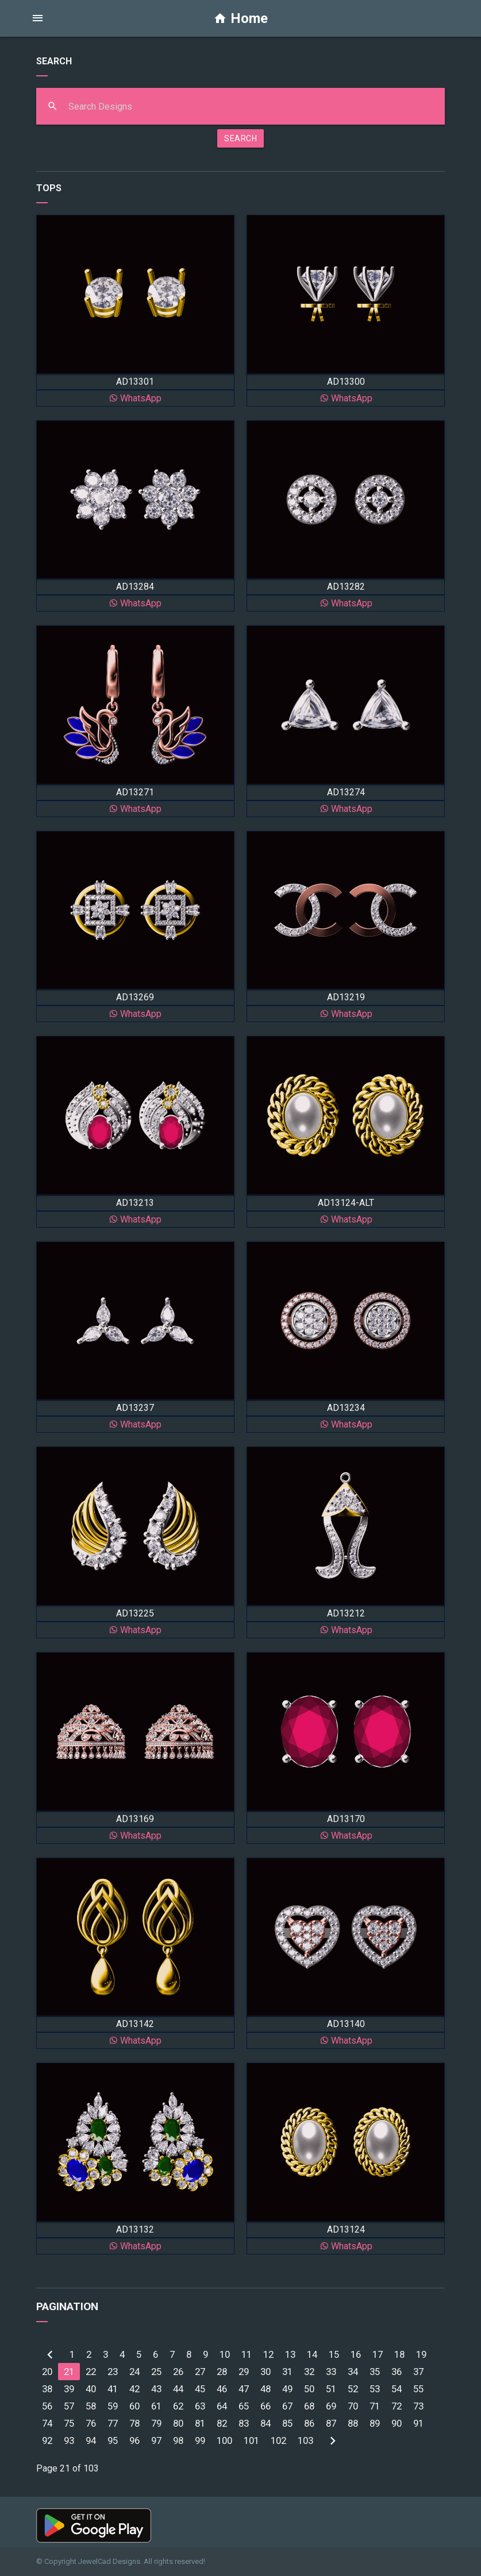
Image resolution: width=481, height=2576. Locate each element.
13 (290, 2354)
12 (268, 2354)
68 (309, 2406)
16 (356, 2354)
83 (243, 2423)
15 (334, 2354)
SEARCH (240, 138)
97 (156, 2440)
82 (222, 2423)
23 (112, 2371)
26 (178, 2371)
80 (178, 2423)
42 (134, 2389)
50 (309, 2389)
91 (418, 2423)
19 (421, 2354)
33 (331, 2371)
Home (240, 18)
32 (309, 2371)
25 (156, 2371)
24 (134, 2371)
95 (112, 2440)
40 (91, 2389)
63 (200, 2406)
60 (134, 2406)
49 (287, 2389)
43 (156, 2389)
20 (47, 2371)
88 (353, 2423)
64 (222, 2406)
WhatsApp (135, 398)
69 (331, 2406)
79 (156, 2423)
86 (309, 2423)
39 (69, 2389)
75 (69, 2423)
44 (178, 2389)
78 (134, 2423)
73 (418, 2406)
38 (47, 2389)
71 (375, 2406)
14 (312, 2354)
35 (375, 2371)
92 (47, 2440)
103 (305, 2440)
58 (91, 2406)
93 (69, 2440)
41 (112, 2389)
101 (251, 2440)
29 (243, 2371)
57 (69, 2406)
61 (156, 2406)
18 (399, 2354)
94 (91, 2440)
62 (178, 2406)
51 (331, 2389)
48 (265, 2389)
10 (225, 2354)
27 (200, 2371)
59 (112, 2406)
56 (47, 2406)
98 (178, 2440)
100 (224, 2440)
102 (278, 2440)
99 (200, 2440)
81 (200, 2423)
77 (112, 2423)
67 (287, 2406)
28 (222, 2371)
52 (353, 2389)
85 (287, 2423)
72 (396, 2406)
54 (396, 2389)
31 (287, 2371)
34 (353, 2371)
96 (134, 2440)
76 (91, 2423)
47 (243, 2389)
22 (91, 2371)
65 (243, 2406)
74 (47, 2423)
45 (200, 2389)
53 (375, 2389)
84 (265, 2423)
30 (265, 2371)
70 (353, 2406)
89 (375, 2423)
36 (396, 2371)
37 (418, 2371)
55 (418, 2389)
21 (69, 2371)
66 (265, 2406)
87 (331, 2423)
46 (222, 2389)
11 (246, 2354)
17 (377, 2354)
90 (396, 2423)
